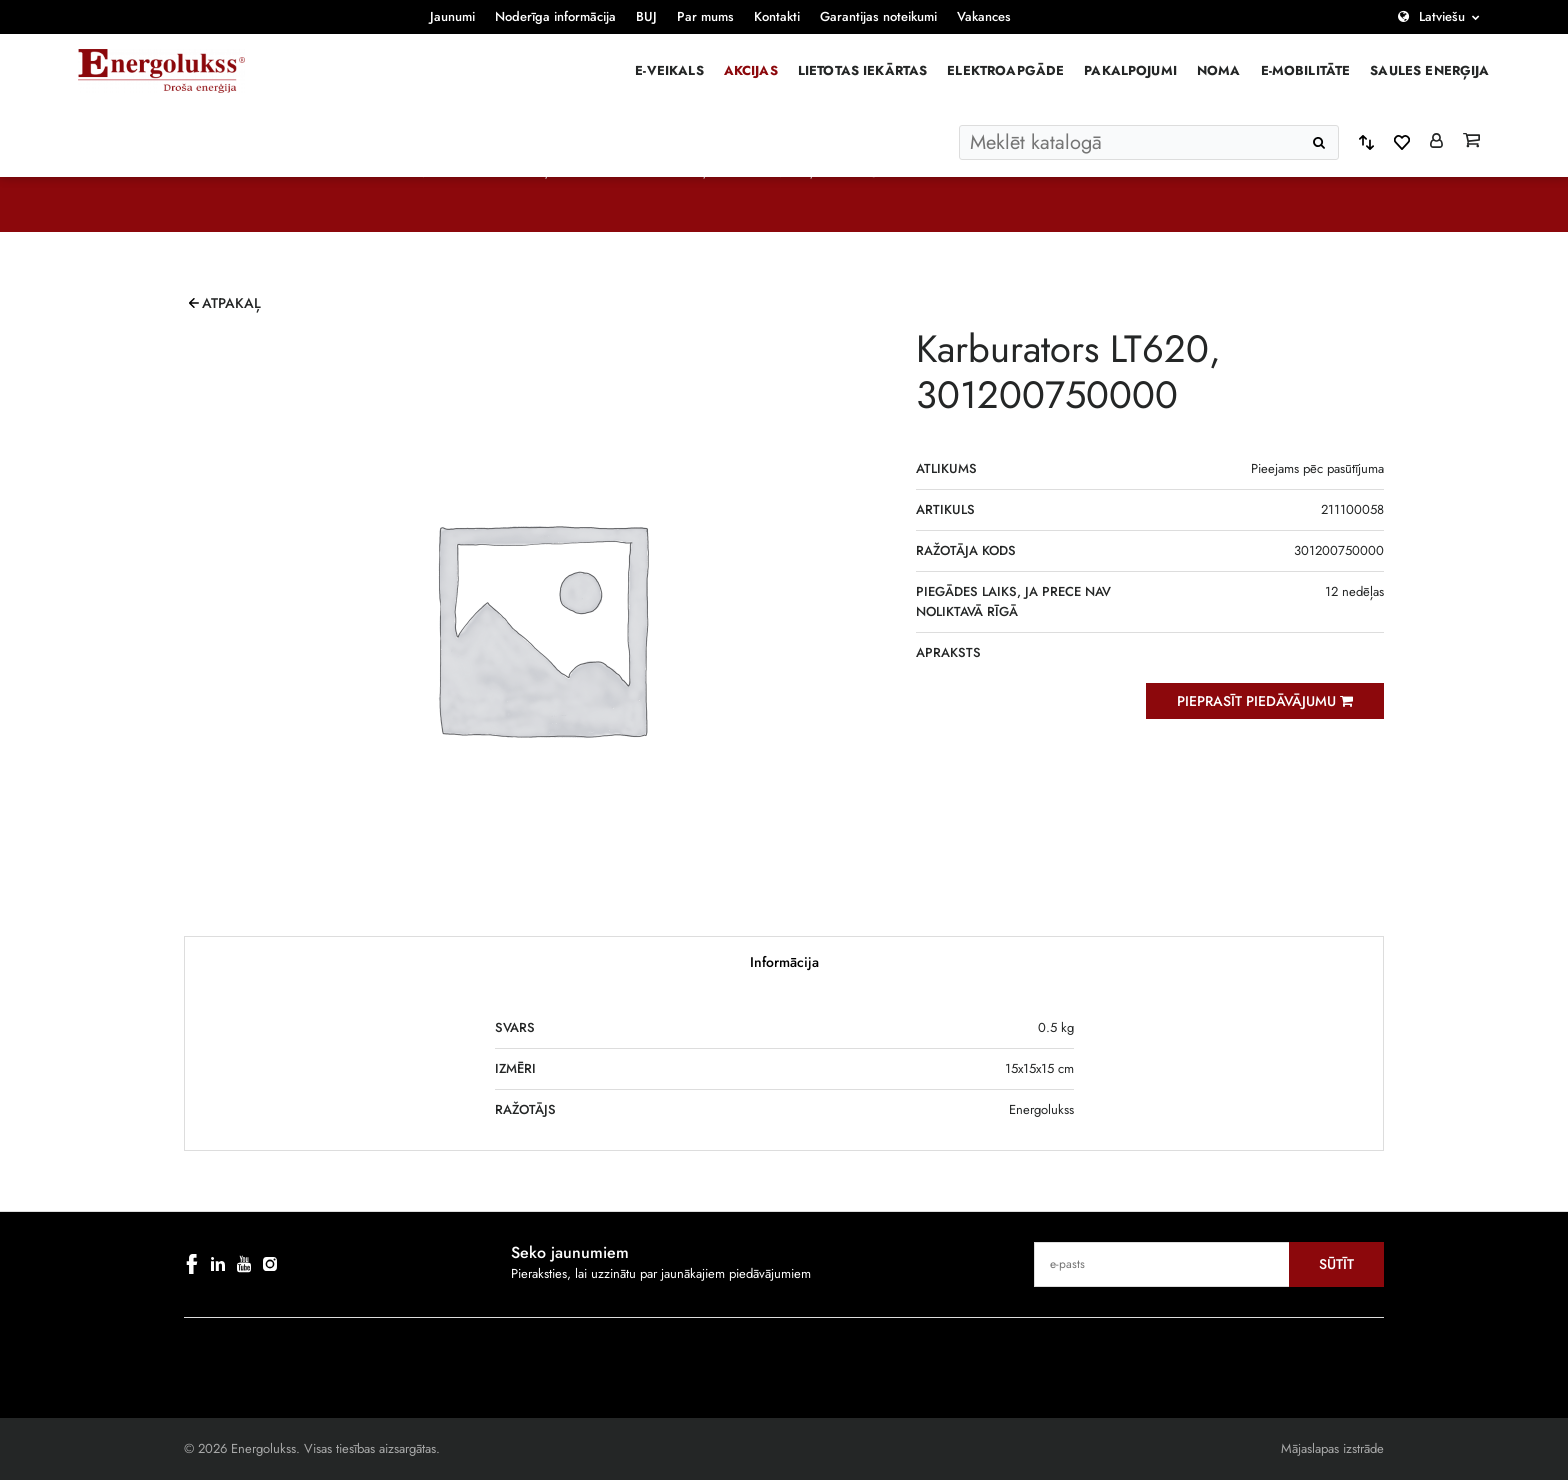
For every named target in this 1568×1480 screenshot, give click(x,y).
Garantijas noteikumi (878, 16)
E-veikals (669, 70)
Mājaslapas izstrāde (1332, 1448)
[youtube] (244, 1264)
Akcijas (751, 70)
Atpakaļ (231, 303)
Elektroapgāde (1005, 70)
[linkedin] (218, 1264)
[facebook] (192, 1264)
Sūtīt (1336, 1264)
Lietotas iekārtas (863, 70)
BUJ (646, 16)
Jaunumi (452, 16)
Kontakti (777, 16)
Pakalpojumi (1130, 70)
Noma (1219, 70)
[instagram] (270, 1264)
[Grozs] (1471, 142)
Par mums (705, 16)
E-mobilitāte (1306, 70)
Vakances (984, 16)
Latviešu (1442, 16)
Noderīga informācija (555, 16)
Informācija (784, 962)
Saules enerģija (1429, 70)
